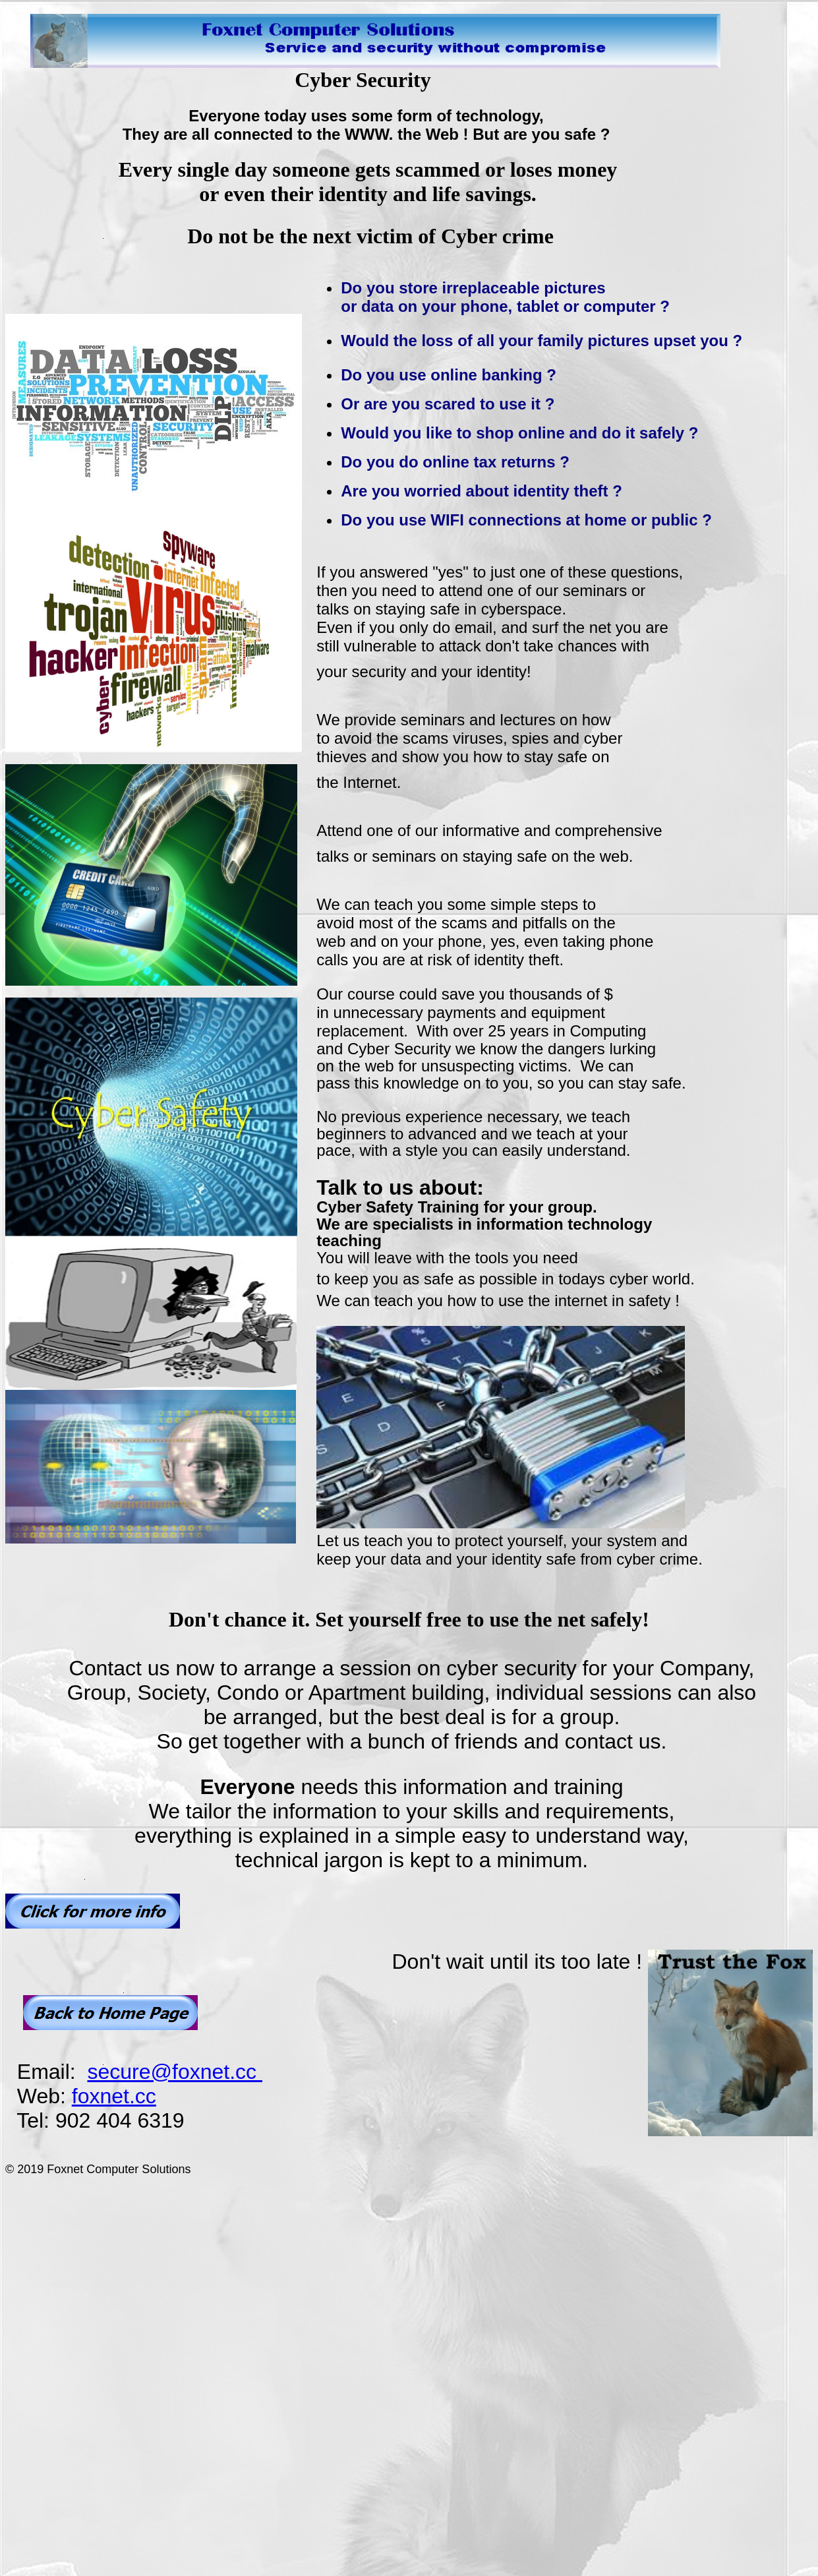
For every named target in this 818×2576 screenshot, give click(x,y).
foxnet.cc (114, 2096)
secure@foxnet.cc (174, 2071)
